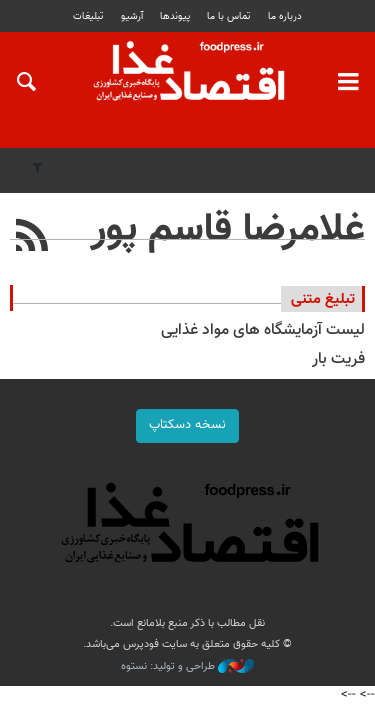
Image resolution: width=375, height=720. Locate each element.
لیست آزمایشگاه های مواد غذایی (263, 330)
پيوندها (175, 16)
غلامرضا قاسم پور (228, 230)
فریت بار (338, 359)
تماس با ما (228, 16)
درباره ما (285, 16)
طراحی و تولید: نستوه (187, 667)
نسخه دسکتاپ (187, 425)
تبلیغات (88, 16)
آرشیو (132, 16)
